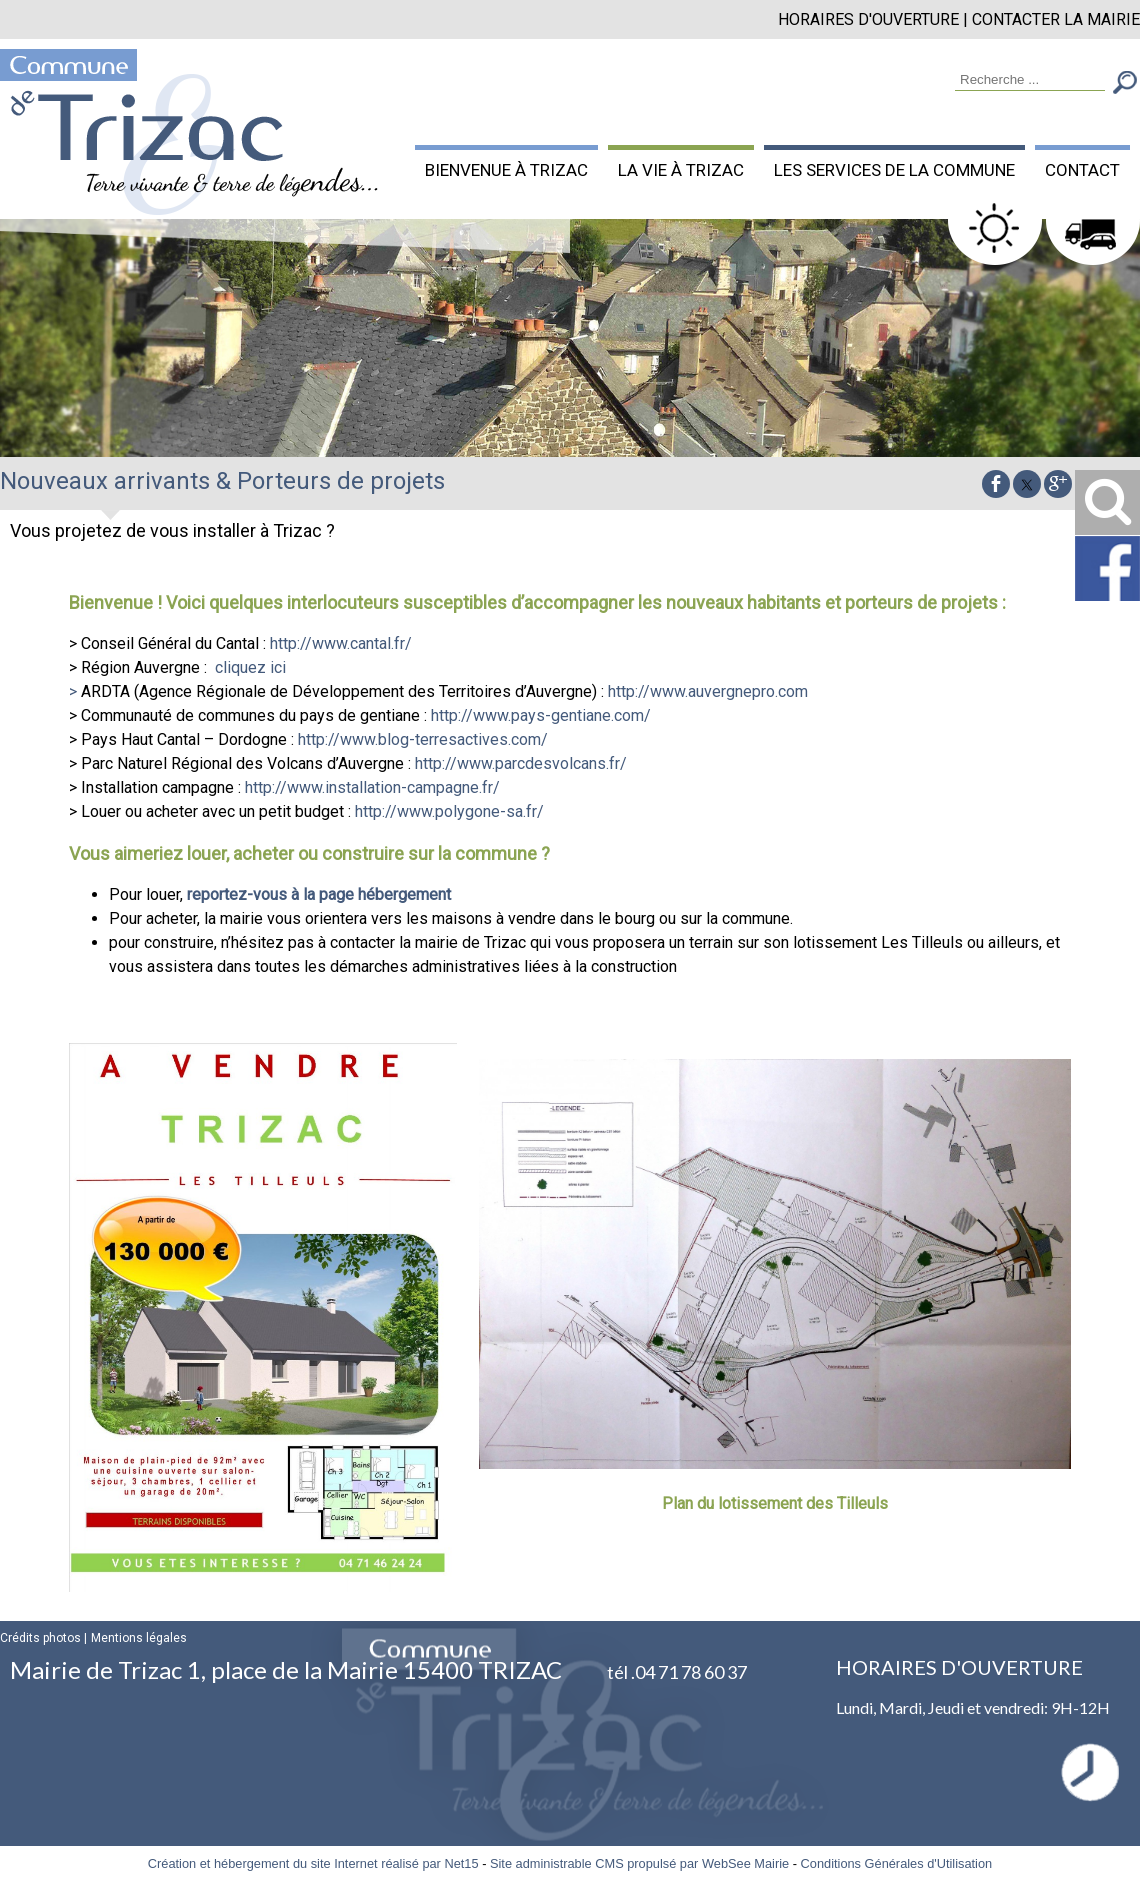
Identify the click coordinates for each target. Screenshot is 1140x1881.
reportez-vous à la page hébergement (319, 894)
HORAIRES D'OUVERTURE (868, 19)
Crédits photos (40, 1638)
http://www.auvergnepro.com (708, 691)
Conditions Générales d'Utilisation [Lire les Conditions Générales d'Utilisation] (897, 1863)
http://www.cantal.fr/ (341, 643)
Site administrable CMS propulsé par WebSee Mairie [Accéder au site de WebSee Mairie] (639, 1863)
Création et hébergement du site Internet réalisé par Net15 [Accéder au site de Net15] (313, 1863)
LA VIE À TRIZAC (681, 170)
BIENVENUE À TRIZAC (506, 170)
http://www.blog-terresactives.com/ (423, 739)
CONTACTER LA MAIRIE (1056, 19)
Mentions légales (139, 1638)
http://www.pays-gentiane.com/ (541, 715)
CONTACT (1082, 170)
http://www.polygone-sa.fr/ (449, 811)
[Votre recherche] (1030, 80)
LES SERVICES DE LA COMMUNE (894, 170)
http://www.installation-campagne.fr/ (372, 787)
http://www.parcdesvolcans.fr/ (521, 763)
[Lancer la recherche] (1125, 84)
